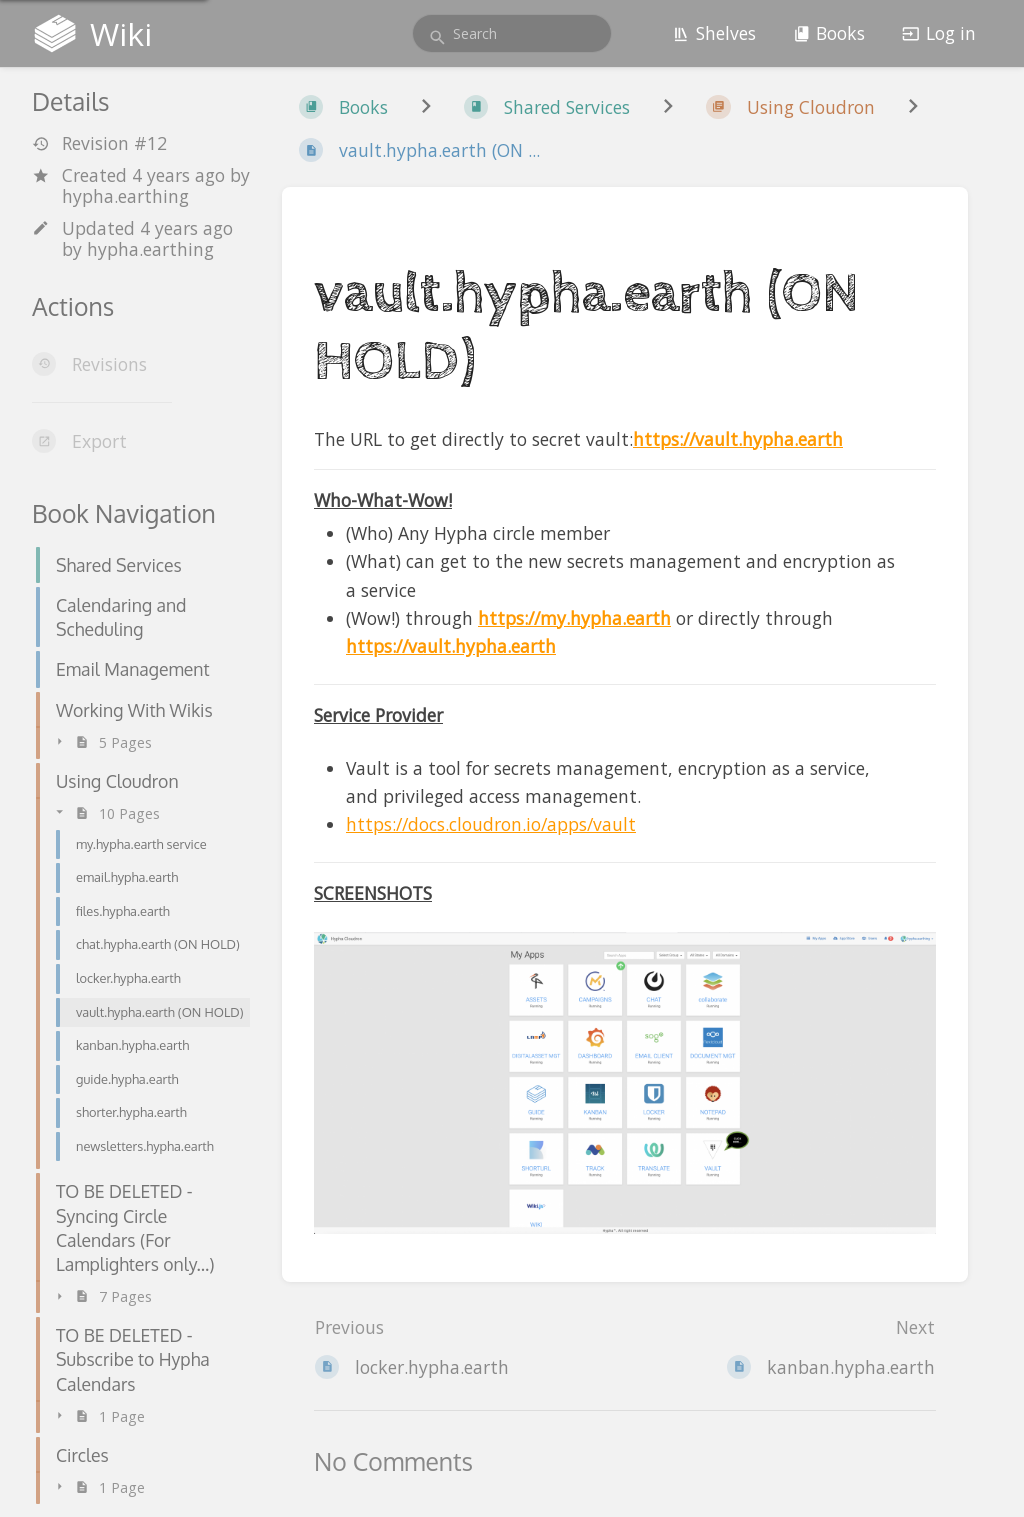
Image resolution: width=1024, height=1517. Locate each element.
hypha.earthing (125, 196)
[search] (512, 33)
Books (829, 33)
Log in (939, 33)
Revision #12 (99, 143)
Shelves (714, 33)
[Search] (437, 37)
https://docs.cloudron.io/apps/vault (491, 824)
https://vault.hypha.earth (738, 439)
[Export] (141, 441)
